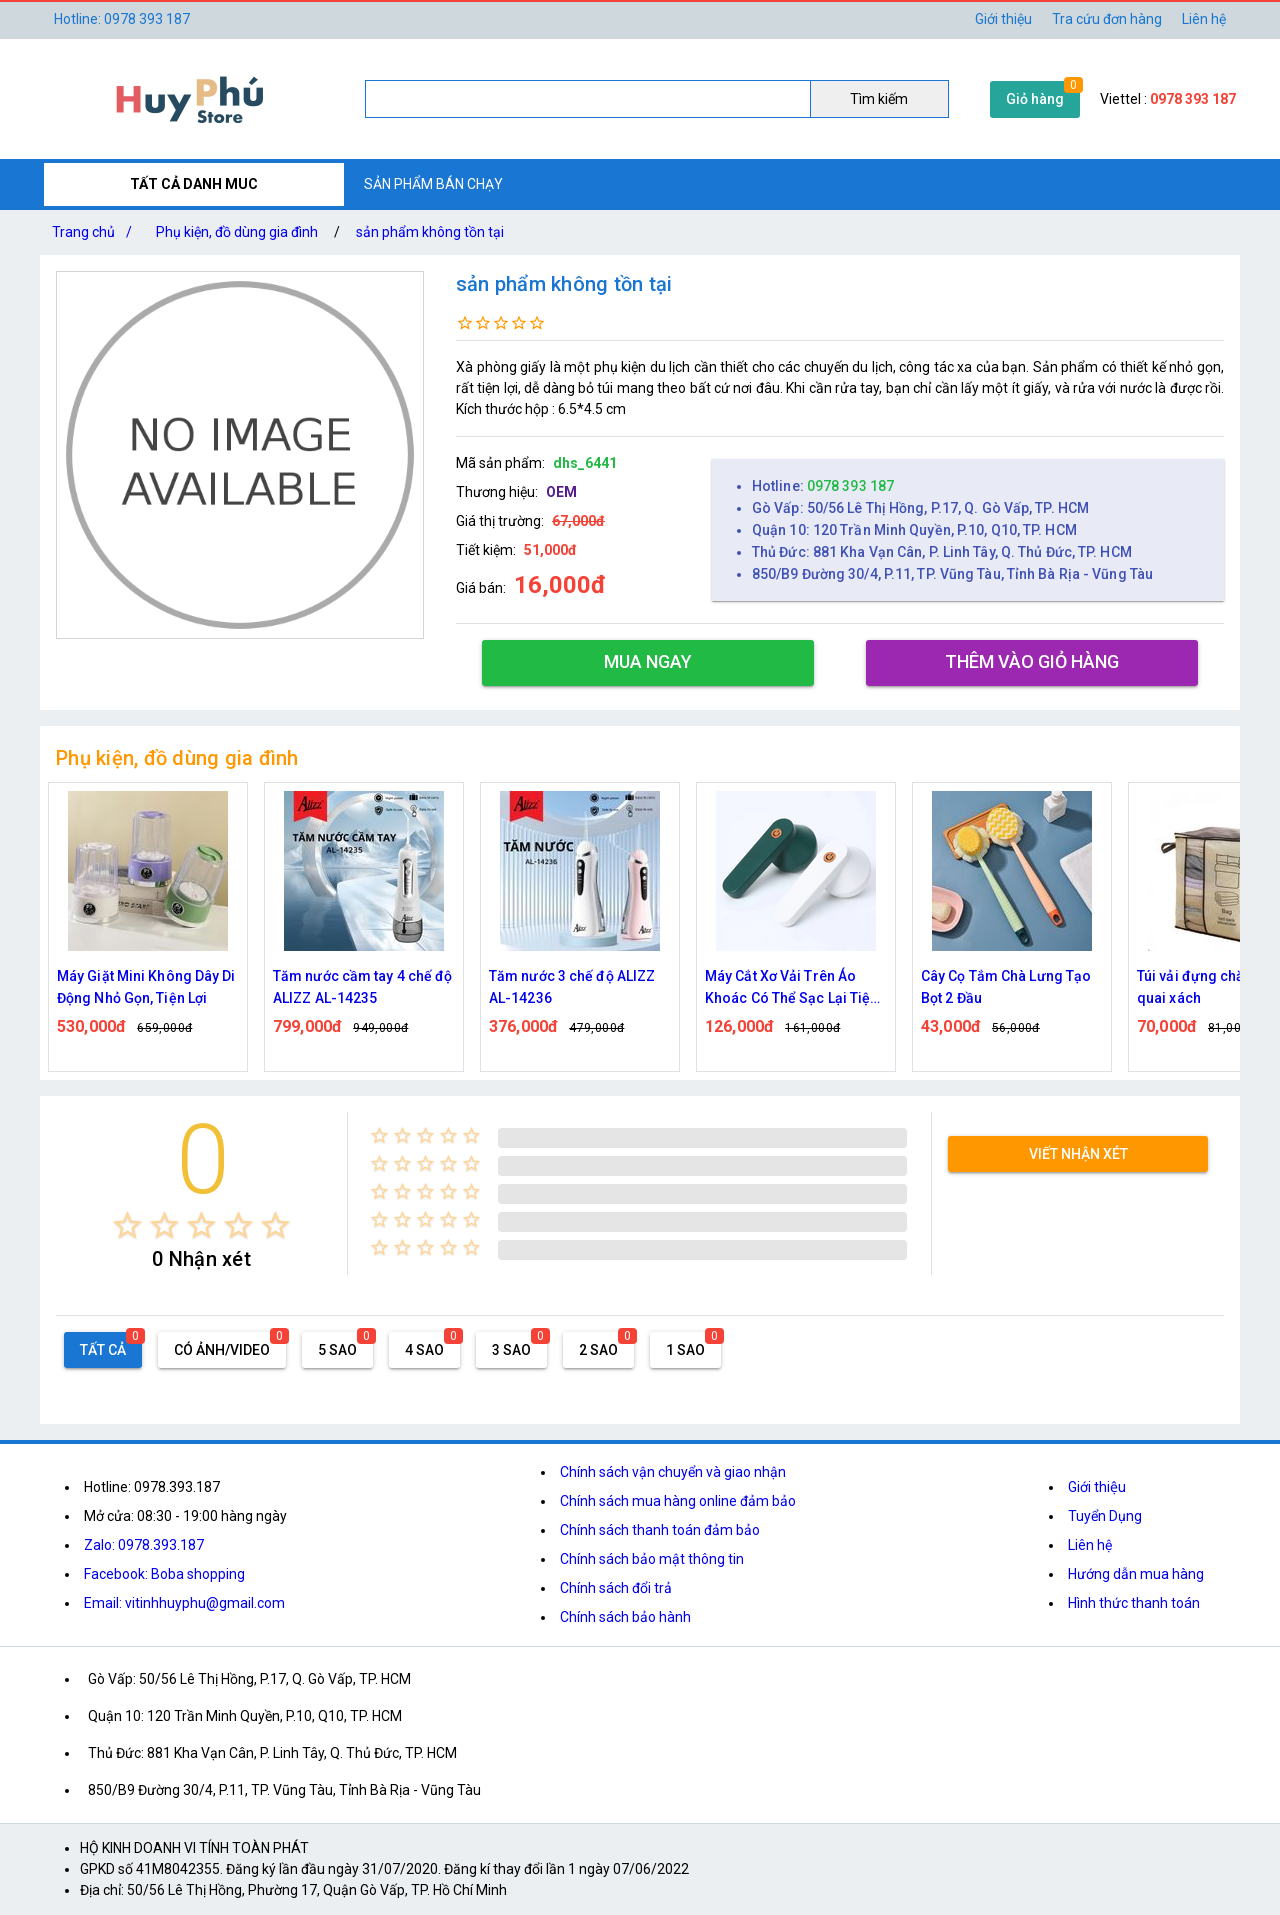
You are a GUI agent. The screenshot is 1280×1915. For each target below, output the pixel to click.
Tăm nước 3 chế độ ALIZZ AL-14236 (572, 987)
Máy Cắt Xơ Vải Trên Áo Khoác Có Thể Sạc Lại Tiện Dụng (792, 988)
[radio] (127, 1225)
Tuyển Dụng (1105, 1516)
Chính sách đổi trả (616, 1588)
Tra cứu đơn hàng (1107, 19)
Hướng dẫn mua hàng (1136, 1574)
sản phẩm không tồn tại (430, 232)
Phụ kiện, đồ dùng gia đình (237, 232)
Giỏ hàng (1035, 99)
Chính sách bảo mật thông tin (652, 1559)
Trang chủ (96, 232)
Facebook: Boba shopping (164, 1574)
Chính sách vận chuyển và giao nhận (673, 1472)
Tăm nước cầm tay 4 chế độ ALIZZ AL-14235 (363, 987)
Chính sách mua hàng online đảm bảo (678, 1501)
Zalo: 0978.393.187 (144, 1545)
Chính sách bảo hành (625, 1617)
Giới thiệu (1003, 19)
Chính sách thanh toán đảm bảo (660, 1530)
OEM (561, 492)
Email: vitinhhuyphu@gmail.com (184, 1603)
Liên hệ (1204, 19)
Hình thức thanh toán (1134, 1603)
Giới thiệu (1097, 1487)
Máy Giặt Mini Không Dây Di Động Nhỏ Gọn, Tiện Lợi (146, 987)
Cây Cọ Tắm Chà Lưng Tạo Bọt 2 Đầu (1006, 987)
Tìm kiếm (879, 99)
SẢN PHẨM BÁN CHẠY (433, 184)
